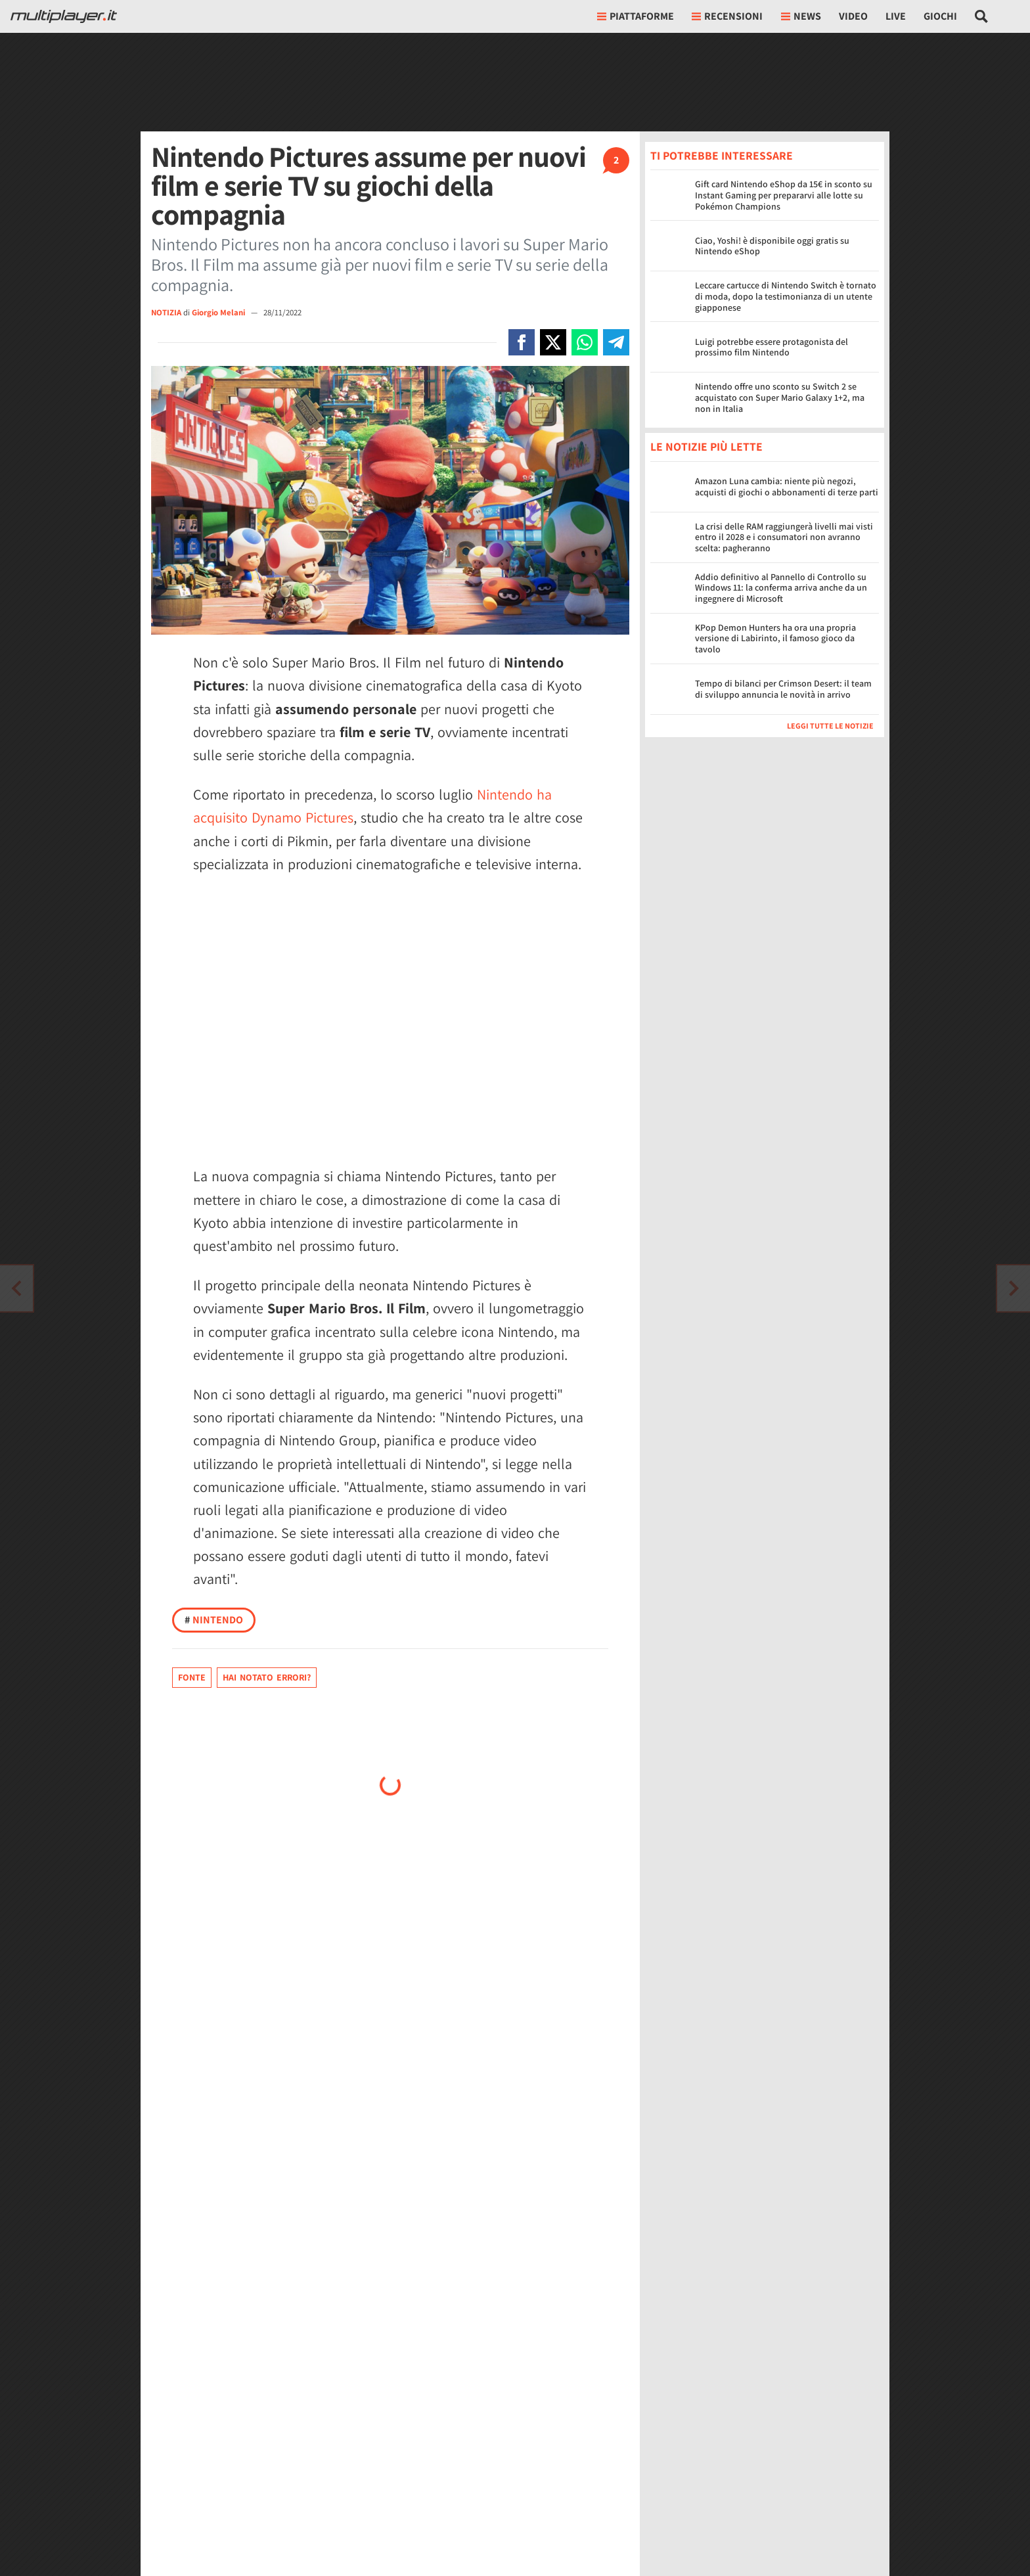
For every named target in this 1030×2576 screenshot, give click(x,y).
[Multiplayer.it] (64, 16)
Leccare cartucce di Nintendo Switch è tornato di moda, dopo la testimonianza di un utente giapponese (785, 296)
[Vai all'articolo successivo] (16, 1288)
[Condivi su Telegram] (616, 342)
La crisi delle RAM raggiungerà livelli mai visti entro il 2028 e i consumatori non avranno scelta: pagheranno (784, 537)
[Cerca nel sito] (981, 16)
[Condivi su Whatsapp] (584, 342)
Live (895, 16)
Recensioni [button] (727, 16)
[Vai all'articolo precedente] (1013, 1288)
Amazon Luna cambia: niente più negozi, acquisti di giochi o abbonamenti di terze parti (786, 486)
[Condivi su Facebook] (521, 342)
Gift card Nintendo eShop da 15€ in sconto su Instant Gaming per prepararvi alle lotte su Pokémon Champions (783, 195)
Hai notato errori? (267, 1677)
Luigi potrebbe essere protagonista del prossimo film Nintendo (771, 347)
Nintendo (214, 1620)
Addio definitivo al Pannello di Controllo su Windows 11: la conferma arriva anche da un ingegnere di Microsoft (781, 588)
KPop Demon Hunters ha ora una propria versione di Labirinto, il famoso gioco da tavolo (775, 638)
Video (853, 16)
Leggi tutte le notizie (830, 726)
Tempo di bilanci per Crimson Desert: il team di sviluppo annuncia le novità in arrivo (783, 688)
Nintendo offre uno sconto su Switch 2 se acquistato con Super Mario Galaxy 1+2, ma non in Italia (779, 397)
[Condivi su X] (553, 342)
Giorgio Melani (219, 312)
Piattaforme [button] (635, 16)
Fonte (192, 1677)
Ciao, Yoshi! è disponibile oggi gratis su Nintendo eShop (772, 246)
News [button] (801, 16)
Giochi (940, 16)
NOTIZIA (166, 312)
